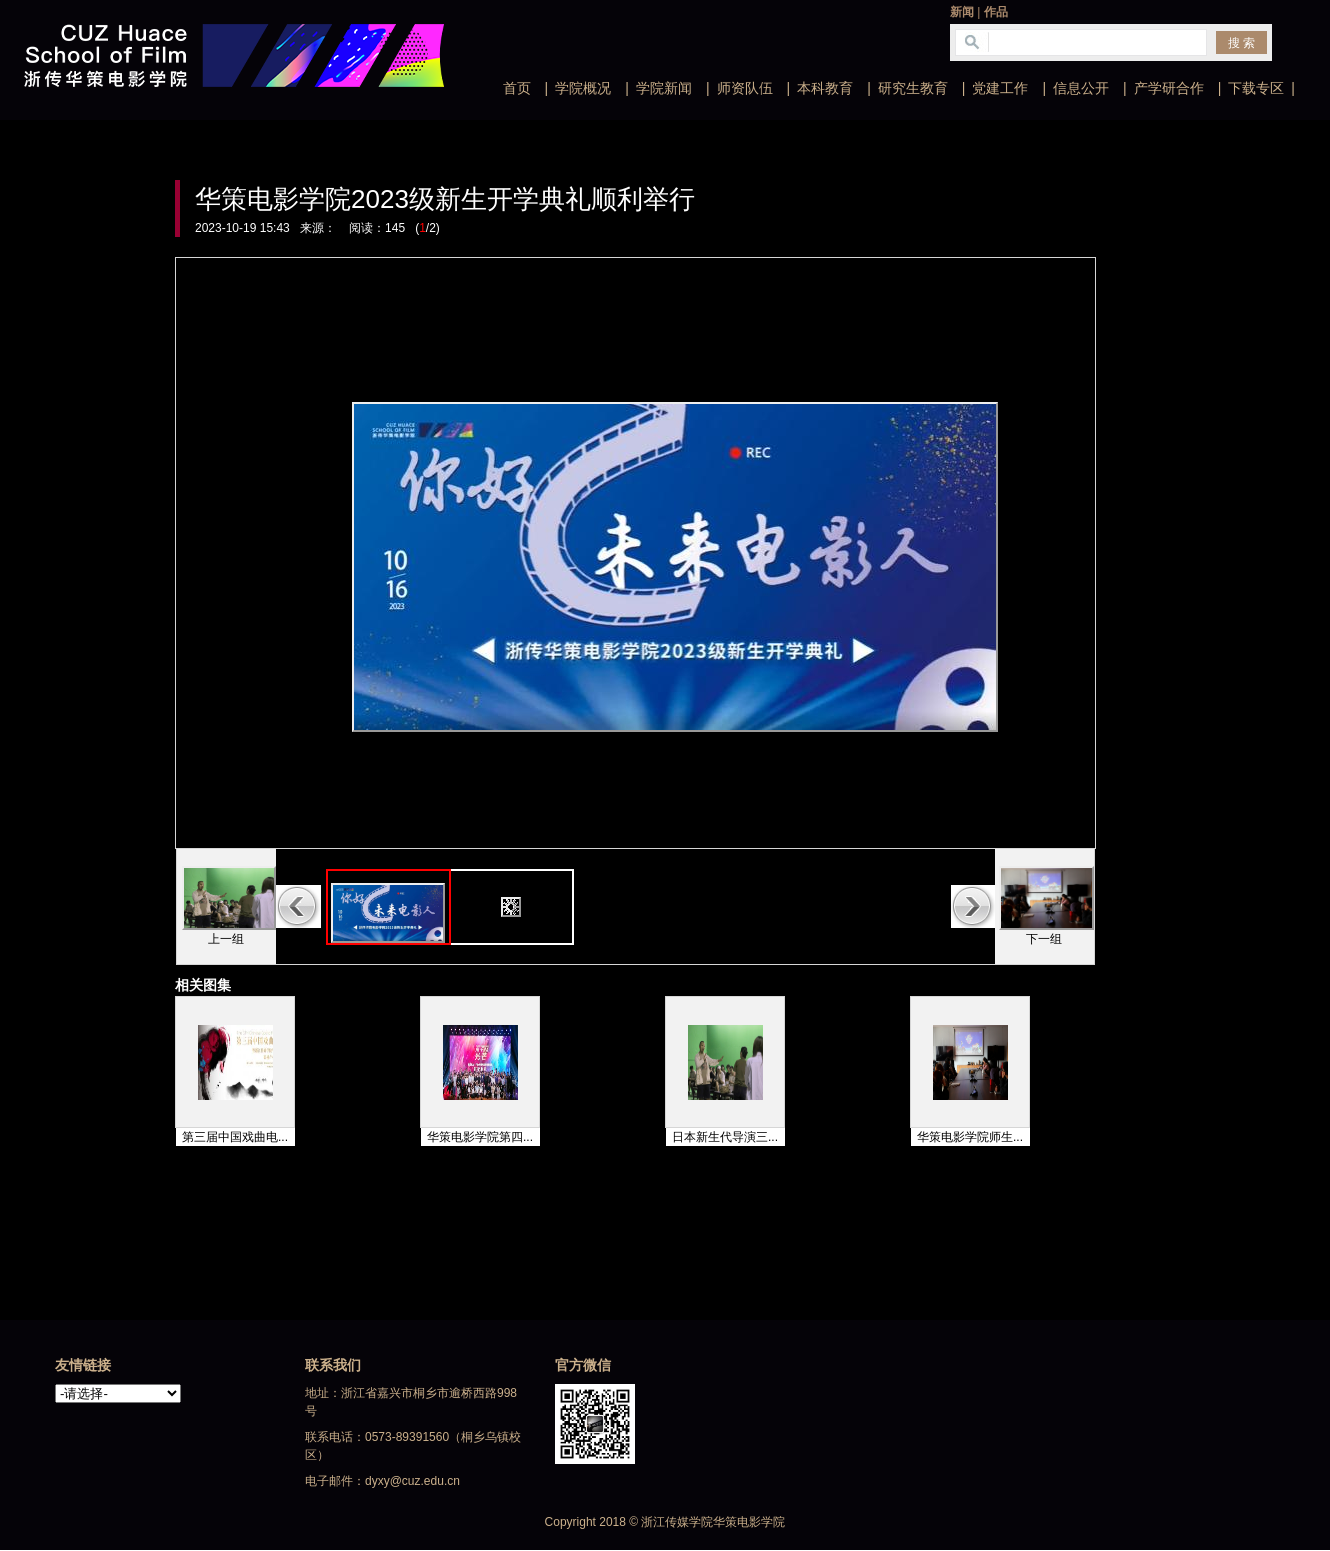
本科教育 (825, 88)
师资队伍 (745, 88)
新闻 (962, 12)
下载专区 (1256, 88)
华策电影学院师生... (970, 1137)
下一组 (1044, 939)
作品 (996, 12)
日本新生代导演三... (725, 1137)
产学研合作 (1169, 88)
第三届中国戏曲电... (235, 1137)
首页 (517, 88)
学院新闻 (664, 88)
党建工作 (1000, 88)
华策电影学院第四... (480, 1137)
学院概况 (583, 88)
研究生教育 (913, 88)
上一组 (226, 939)
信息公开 (1081, 88)
